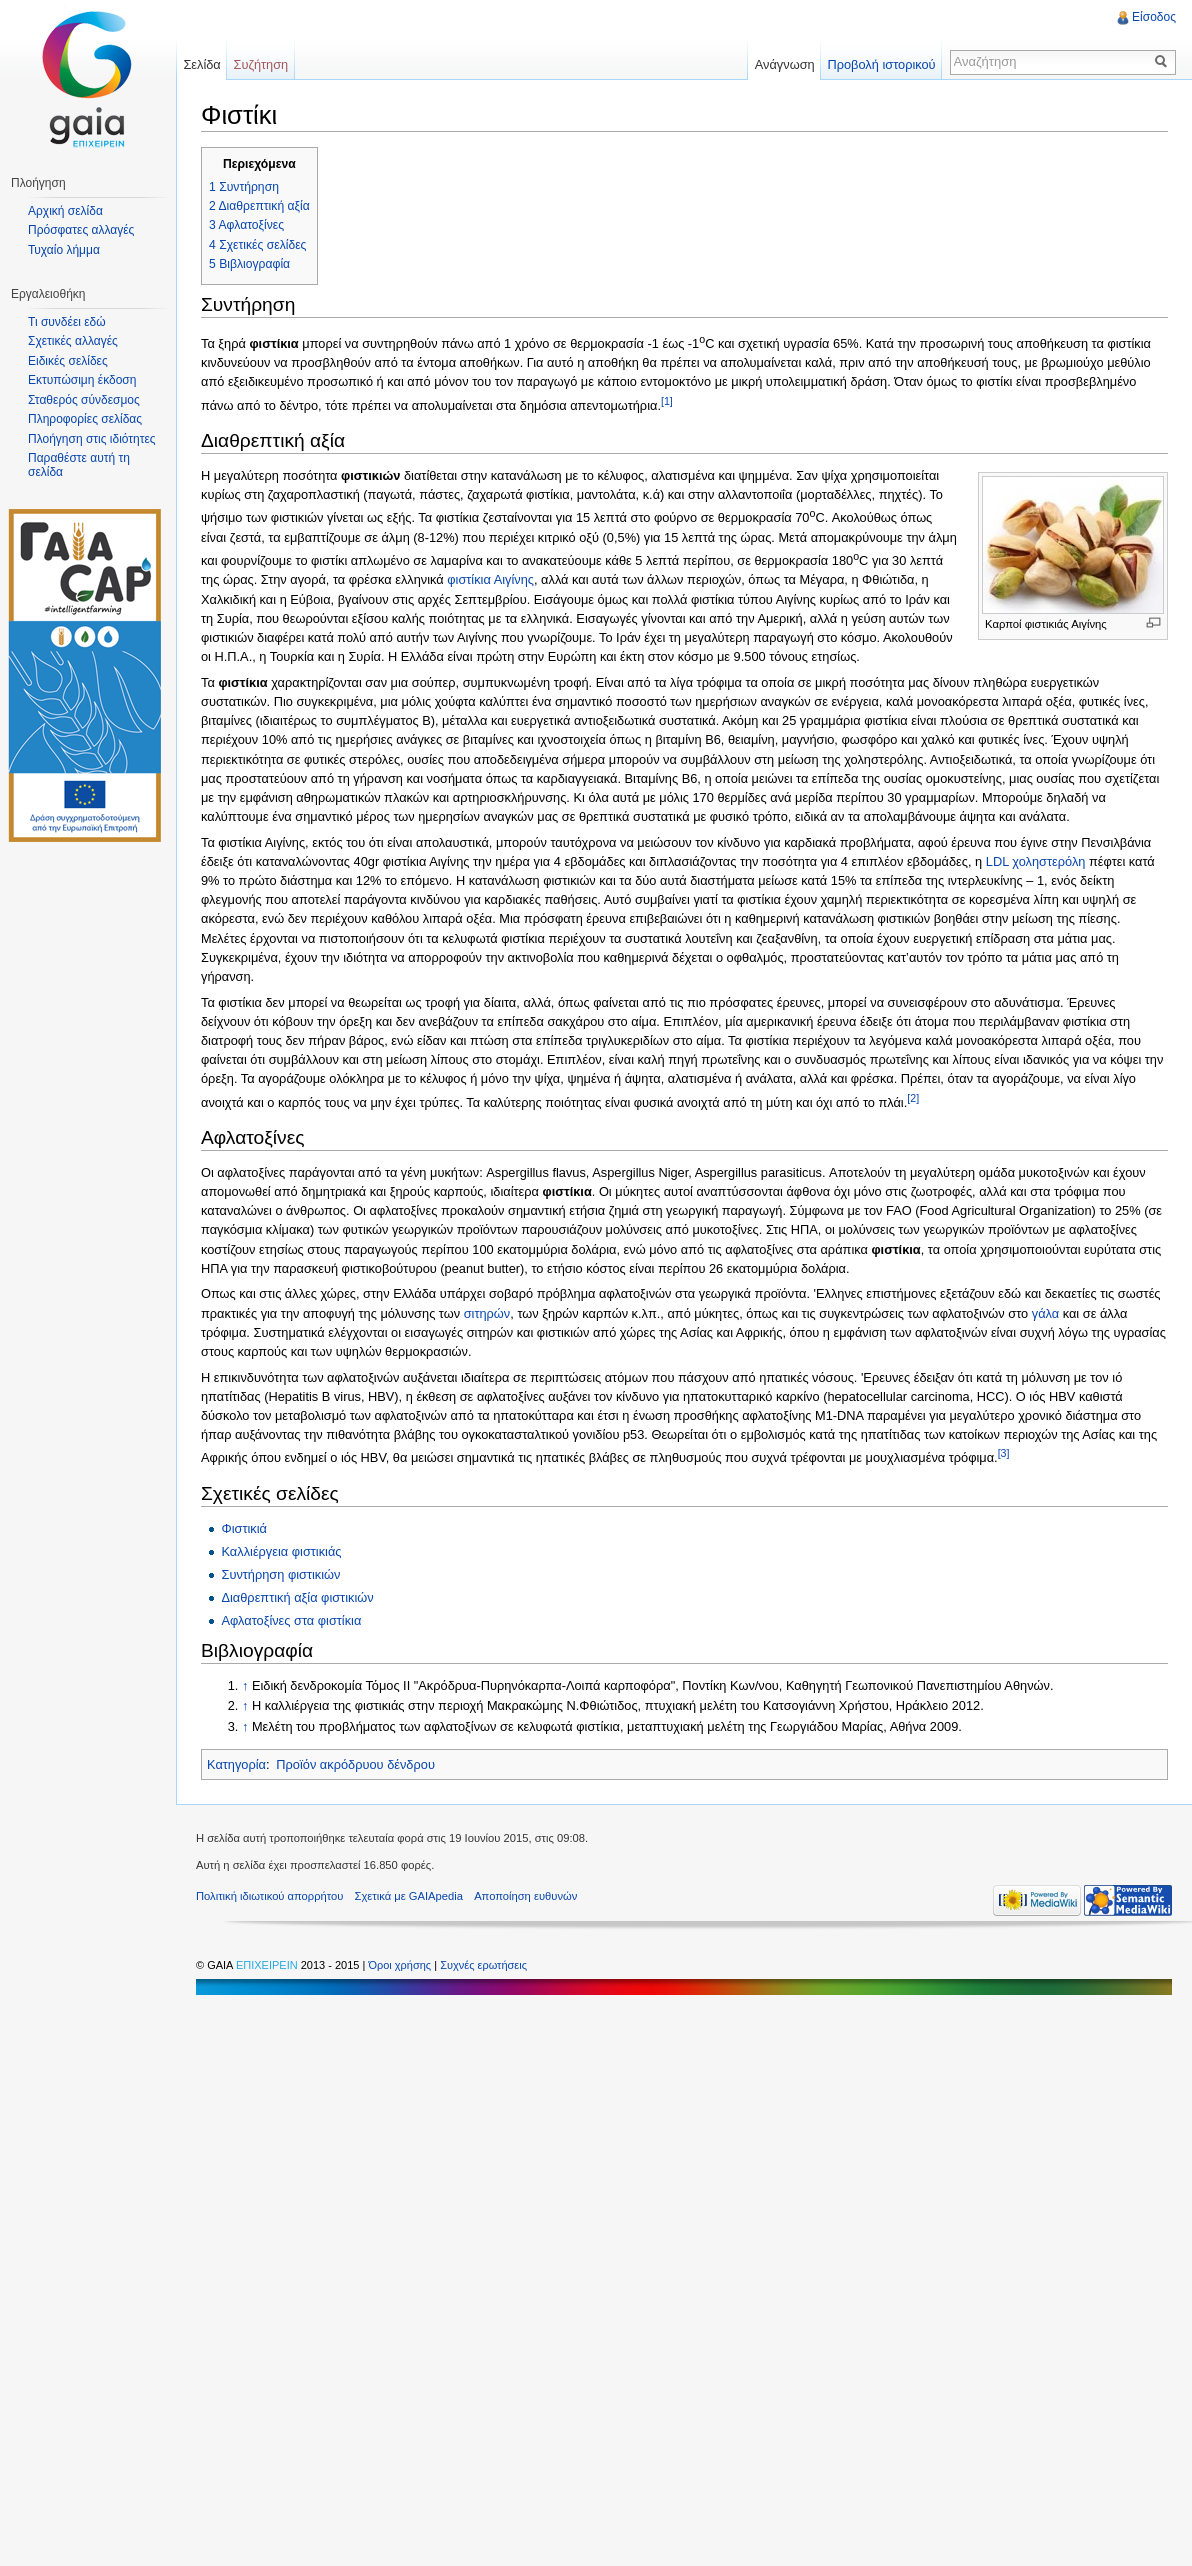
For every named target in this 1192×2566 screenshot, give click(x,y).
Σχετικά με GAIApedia (409, 1896)
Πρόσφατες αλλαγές (81, 230)
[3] (1004, 1453)
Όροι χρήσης (401, 1965)
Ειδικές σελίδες (68, 361)
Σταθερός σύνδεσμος (84, 400)
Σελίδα (201, 64)
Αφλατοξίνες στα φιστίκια (291, 1620)
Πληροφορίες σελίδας (85, 419)
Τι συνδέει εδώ (67, 322)
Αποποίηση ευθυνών (525, 1896)
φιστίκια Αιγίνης (490, 579)
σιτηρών (487, 1313)
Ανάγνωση (785, 64)
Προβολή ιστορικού (881, 64)
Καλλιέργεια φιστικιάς (281, 1551)
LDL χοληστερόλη (1036, 861)
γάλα (1045, 1313)
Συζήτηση (261, 64)
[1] (667, 401)
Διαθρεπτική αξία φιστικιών (297, 1597)
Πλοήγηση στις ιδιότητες (92, 439)
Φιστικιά (244, 1528)
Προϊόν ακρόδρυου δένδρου (355, 1764)
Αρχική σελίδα (65, 211)
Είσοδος (1154, 17)
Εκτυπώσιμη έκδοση (82, 380)
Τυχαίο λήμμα (64, 250)
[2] (913, 1098)
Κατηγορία (236, 1764)
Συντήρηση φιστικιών (280, 1574)
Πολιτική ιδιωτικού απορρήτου (269, 1896)
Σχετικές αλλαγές (73, 341)
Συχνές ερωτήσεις (483, 1965)
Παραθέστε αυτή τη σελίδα (79, 465)
